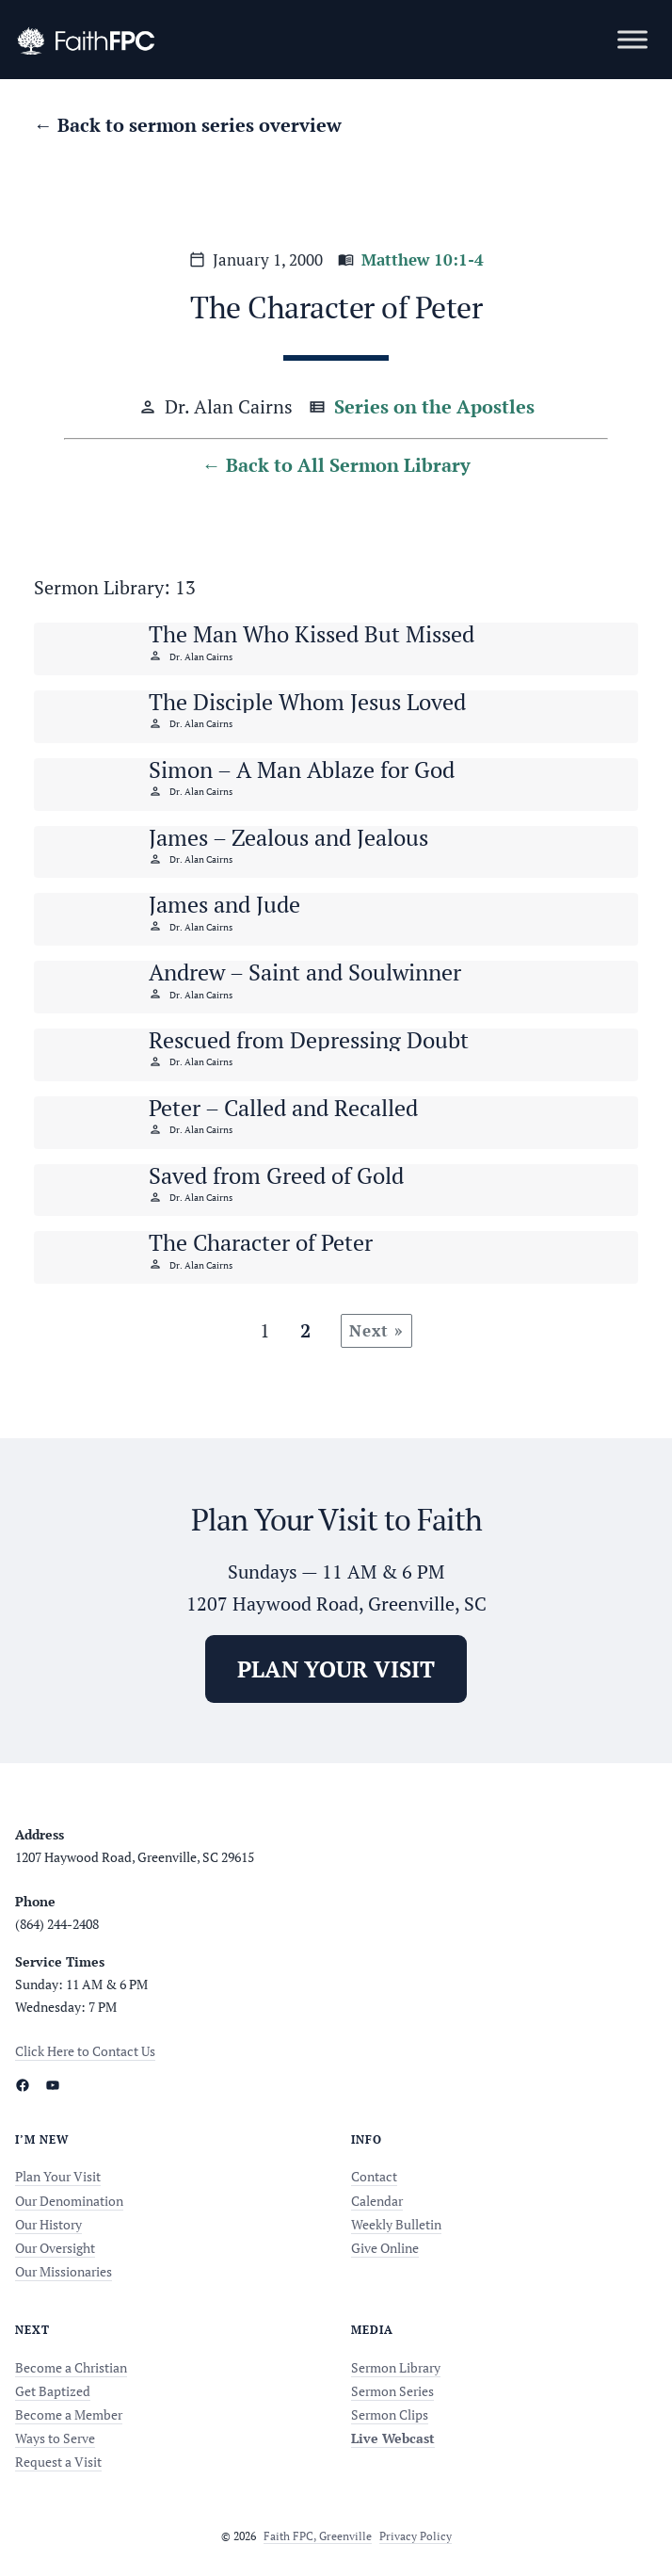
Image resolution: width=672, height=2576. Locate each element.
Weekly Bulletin (396, 2224)
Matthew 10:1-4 (422, 259)
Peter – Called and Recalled (283, 1108)
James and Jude (224, 904)
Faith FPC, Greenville (318, 2536)
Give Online (385, 2248)
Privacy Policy (415, 2536)
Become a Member (68, 2414)
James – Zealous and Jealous (288, 837)
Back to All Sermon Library (348, 465)
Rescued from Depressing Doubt (309, 1040)
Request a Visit (58, 2462)
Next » (376, 1330)
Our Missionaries (63, 2271)
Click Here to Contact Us (85, 2051)
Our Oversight (55, 2248)
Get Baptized (52, 2391)
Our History (48, 2224)
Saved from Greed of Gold (276, 1175)
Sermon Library (395, 2367)
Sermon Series (392, 2391)
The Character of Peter (261, 1242)
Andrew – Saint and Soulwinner (305, 972)
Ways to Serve (55, 2438)
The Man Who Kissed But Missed (311, 634)
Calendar (377, 2201)
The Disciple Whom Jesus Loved (307, 702)
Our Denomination (69, 2201)
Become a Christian (71, 2367)
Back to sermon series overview (199, 125)
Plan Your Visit (58, 2176)
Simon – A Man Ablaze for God (302, 769)
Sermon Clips (389, 2414)
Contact (374, 2176)
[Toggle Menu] (632, 39)
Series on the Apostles (434, 406)
